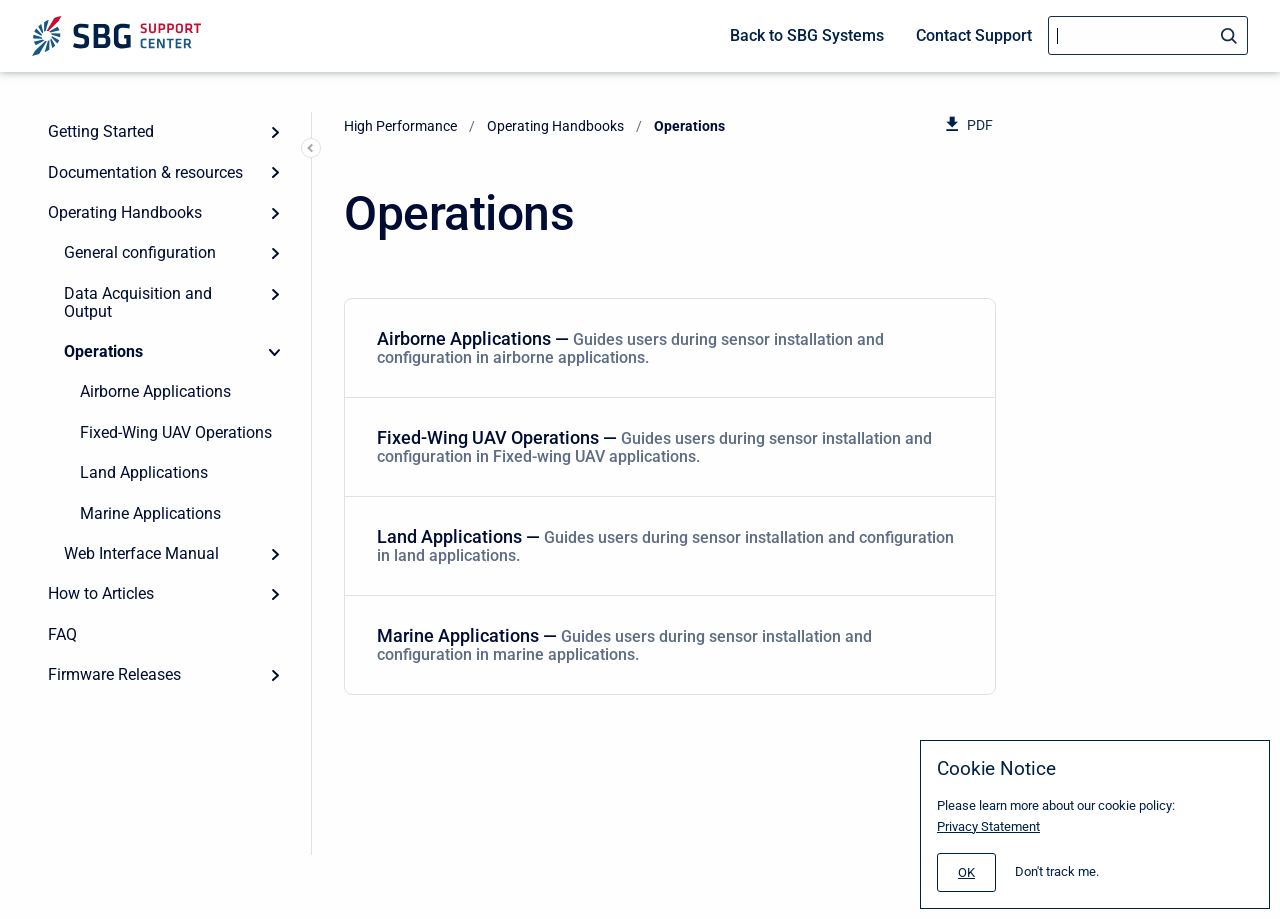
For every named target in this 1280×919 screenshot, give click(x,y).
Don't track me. (1057, 871)
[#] (966, 872)
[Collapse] (275, 352)
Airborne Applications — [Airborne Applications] (666, 347)
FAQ (62, 634)
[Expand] (275, 132)
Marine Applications (150, 513)
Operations (103, 351)
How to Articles (101, 593)
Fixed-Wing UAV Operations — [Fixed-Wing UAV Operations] (666, 446)
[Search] (1148, 35)
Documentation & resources (145, 172)
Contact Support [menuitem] (974, 35)
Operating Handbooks (125, 212)
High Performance (400, 126)
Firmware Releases (114, 674)
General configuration (140, 252)
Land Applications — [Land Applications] (666, 545)
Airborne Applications (155, 391)
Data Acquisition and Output (138, 302)
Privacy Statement (988, 826)
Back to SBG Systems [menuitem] (807, 35)
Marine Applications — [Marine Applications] (666, 644)
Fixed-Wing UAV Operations (176, 432)
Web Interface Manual (141, 553)
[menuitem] (670, 348)
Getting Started (101, 131)
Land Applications (144, 472)
